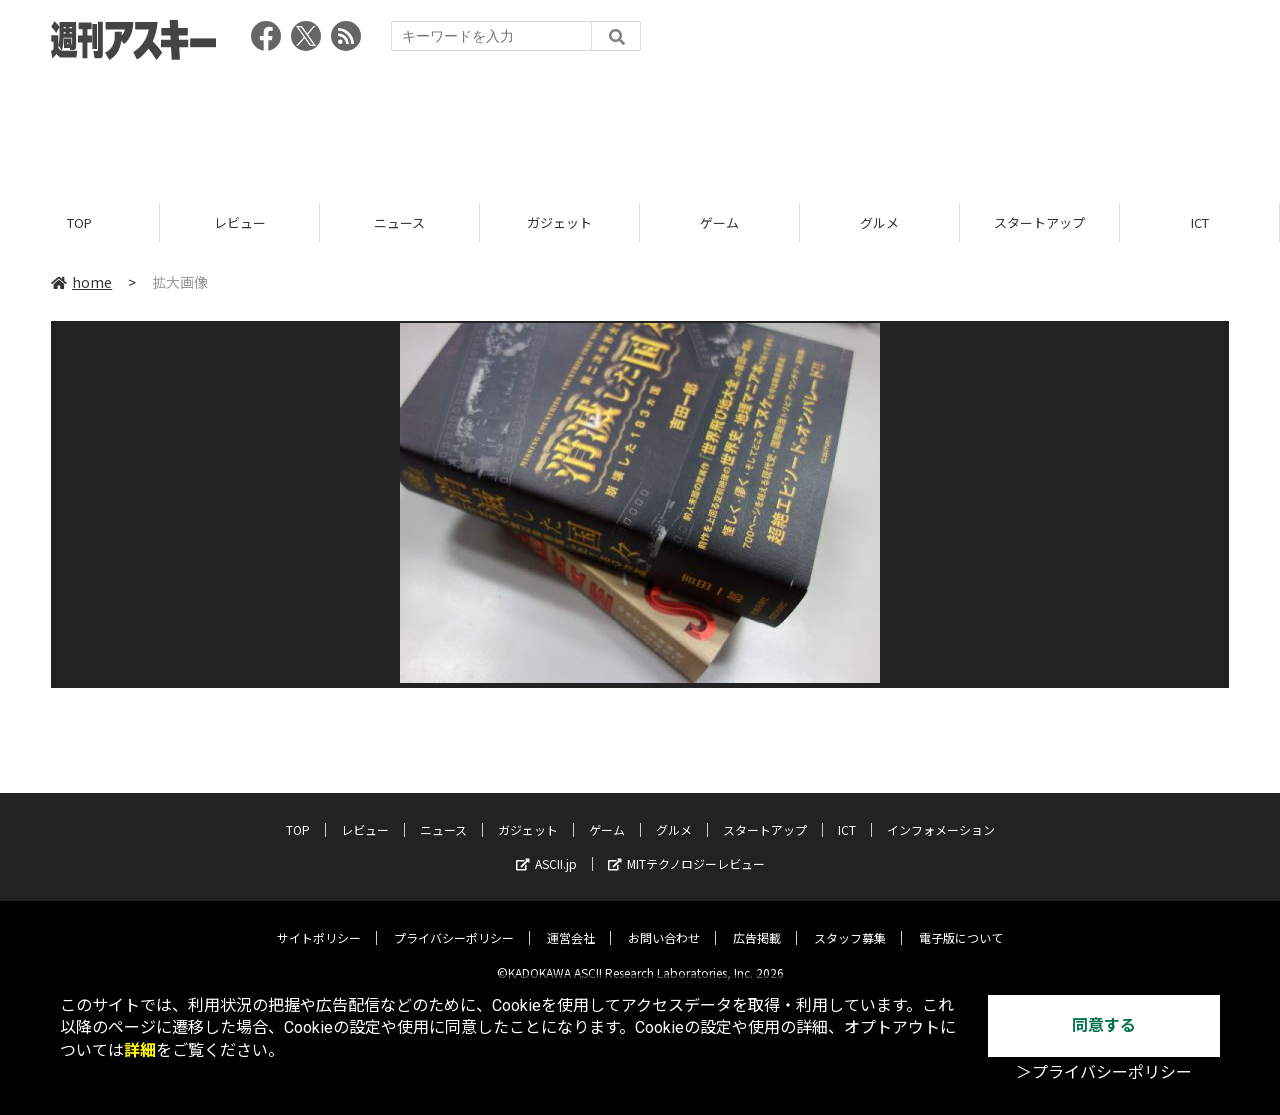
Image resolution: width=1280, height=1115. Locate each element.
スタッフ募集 (850, 922)
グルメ (879, 222)
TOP (79, 222)
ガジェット (559, 222)
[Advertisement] (640, 125)
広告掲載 (757, 922)
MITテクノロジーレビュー (686, 848)
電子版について (961, 922)
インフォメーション (941, 814)
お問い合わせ (664, 922)
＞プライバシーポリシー (1104, 1072)
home (81, 282)
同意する (1104, 1025)
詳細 (140, 1050)
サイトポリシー (319, 922)
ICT (1200, 222)
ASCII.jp (546, 848)
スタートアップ (1039, 222)
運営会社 (571, 922)
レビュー (240, 222)
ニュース (399, 222)
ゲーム (719, 222)
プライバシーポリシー (454, 922)
